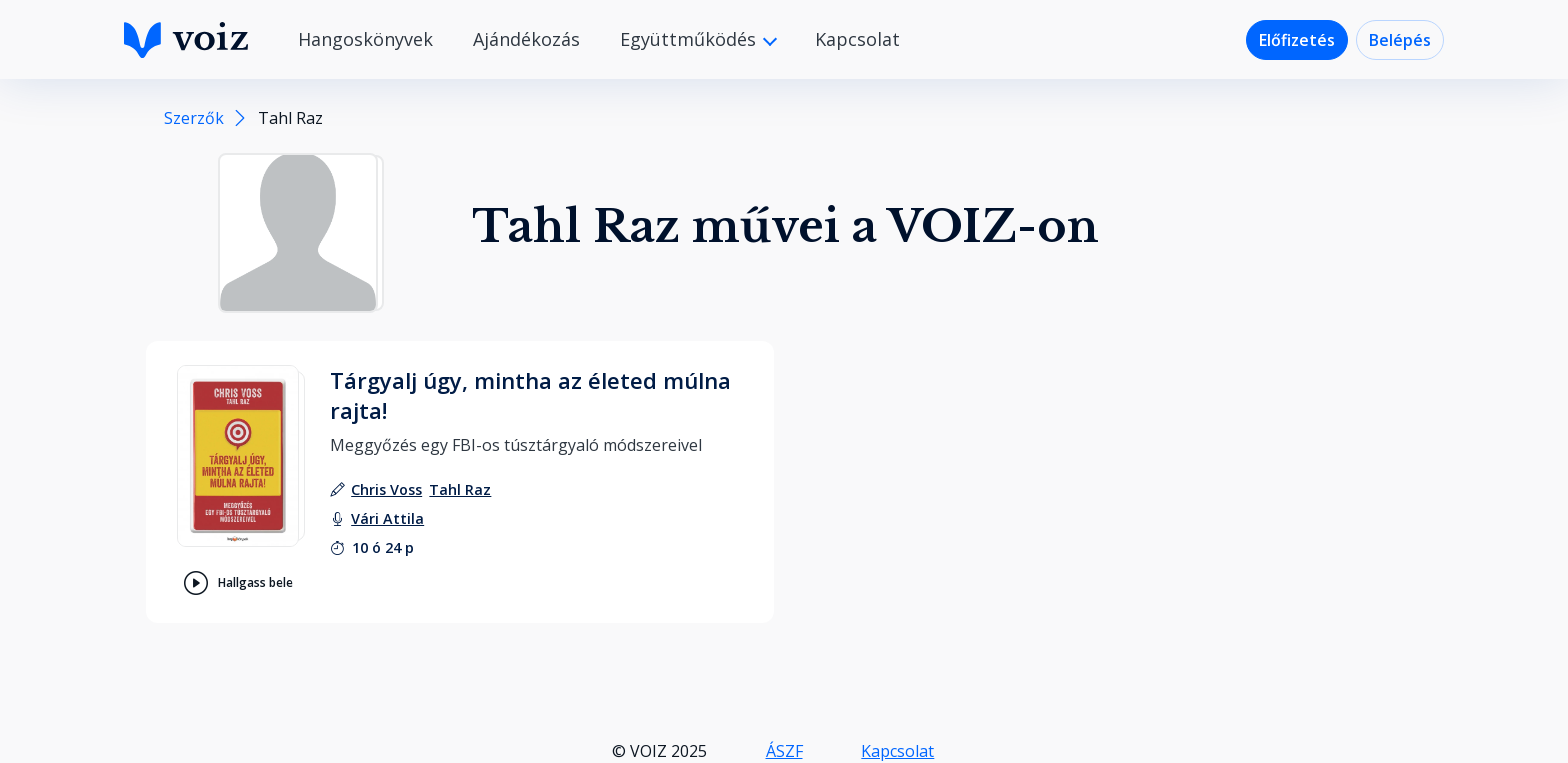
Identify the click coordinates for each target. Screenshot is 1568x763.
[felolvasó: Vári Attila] (387, 518)
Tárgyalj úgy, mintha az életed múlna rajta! (530, 395)
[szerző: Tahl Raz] (460, 489)
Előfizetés (1297, 40)
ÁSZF (784, 751)
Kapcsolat (857, 39)
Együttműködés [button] (690, 39)
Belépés (1400, 40)
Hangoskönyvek (365, 39)
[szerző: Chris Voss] (386, 489)
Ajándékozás (526, 39)
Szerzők (194, 118)
